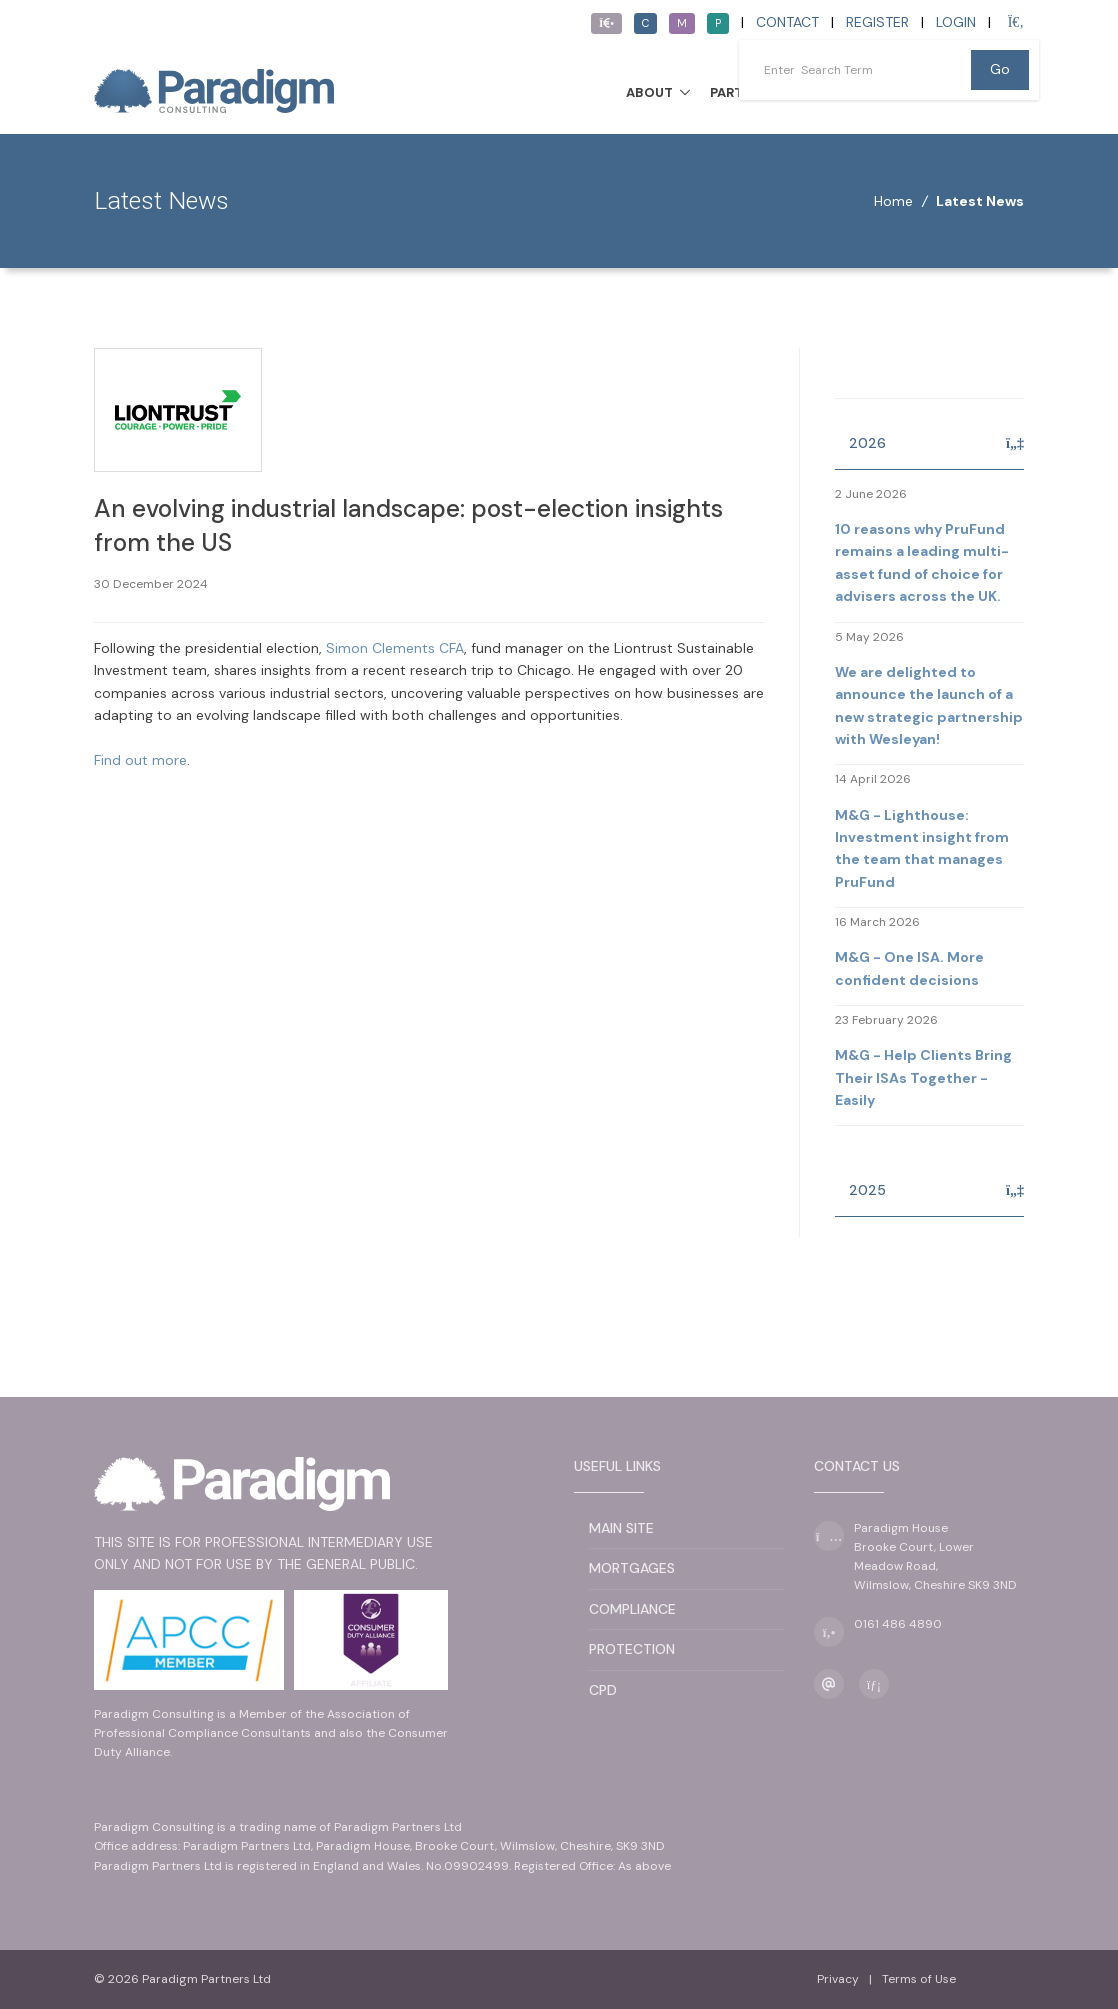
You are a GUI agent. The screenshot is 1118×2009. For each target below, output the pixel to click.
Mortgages (632, 1568)
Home (893, 201)
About (649, 92)
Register (877, 22)
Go (1000, 69)
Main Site (621, 1528)
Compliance (632, 1609)
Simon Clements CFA (395, 648)
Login (956, 22)
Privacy (838, 1979)
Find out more (140, 760)
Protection (632, 1649)
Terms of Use (919, 1979)
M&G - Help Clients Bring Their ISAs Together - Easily (923, 1077)
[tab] (929, 444)
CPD (603, 1690)
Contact (787, 22)
